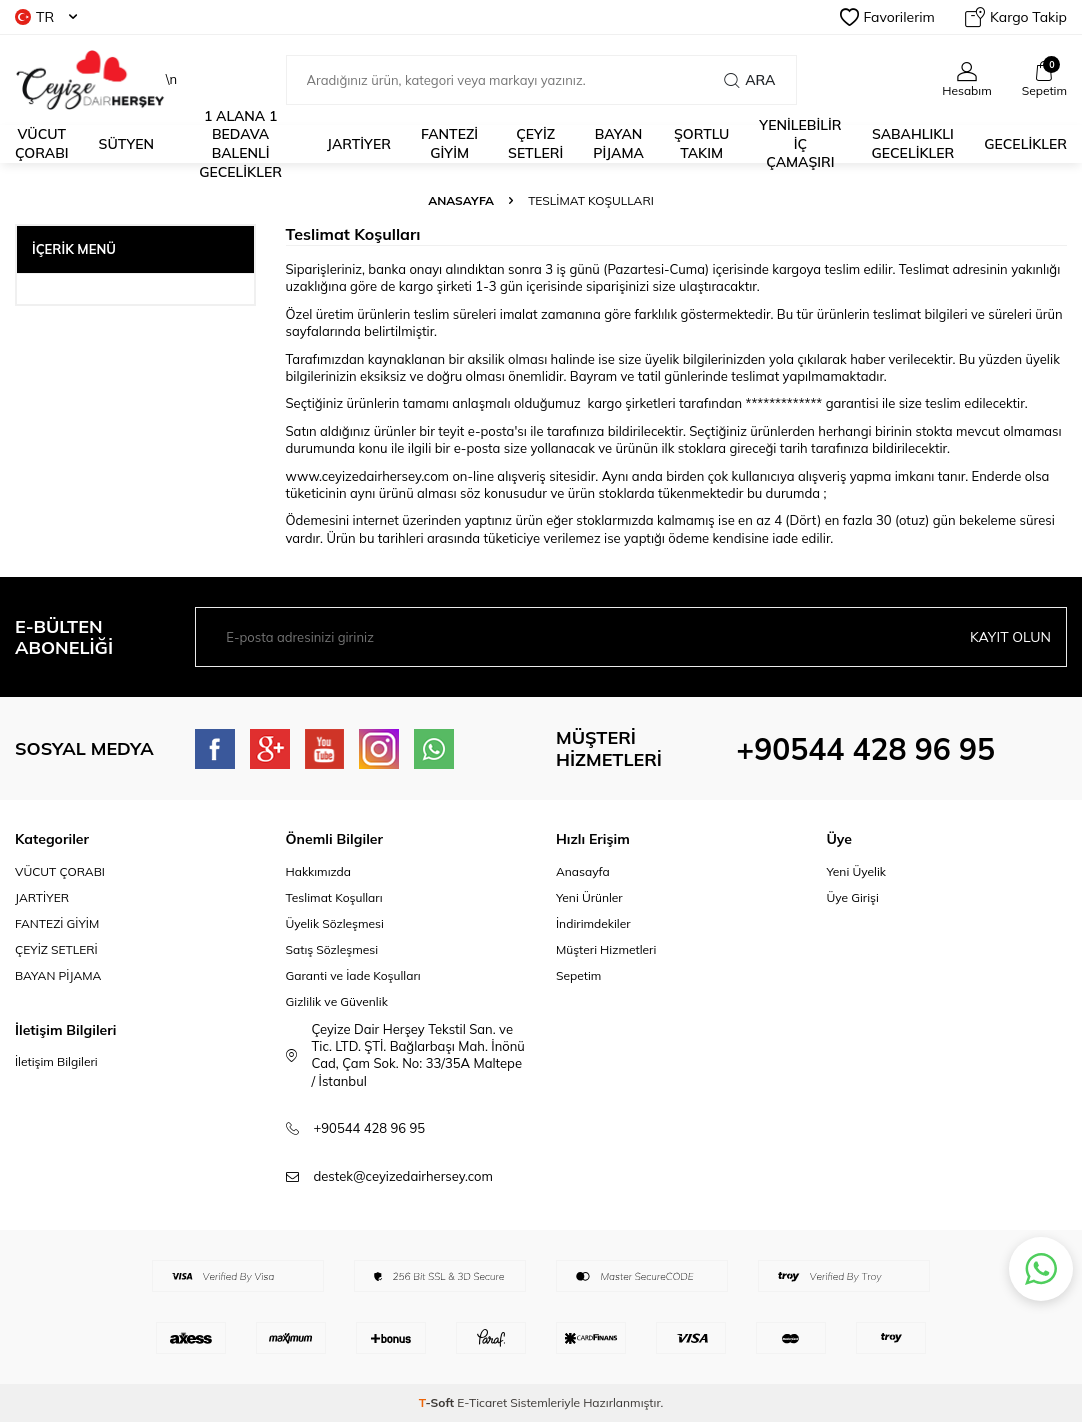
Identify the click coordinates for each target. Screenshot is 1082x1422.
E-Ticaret (482, 1402)
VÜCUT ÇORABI (60, 871)
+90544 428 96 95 (865, 749)
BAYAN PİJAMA (618, 143)
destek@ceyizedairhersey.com (403, 1176)
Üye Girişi (853, 897)
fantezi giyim (449, 143)
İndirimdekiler (593, 923)
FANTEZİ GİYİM (57, 923)
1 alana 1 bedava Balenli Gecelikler (240, 144)
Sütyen (127, 144)
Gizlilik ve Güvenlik (337, 1001)
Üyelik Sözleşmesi (335, 923)
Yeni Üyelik (857, 871)
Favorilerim (887, 17)
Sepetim (578, 975)
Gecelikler (1025, 144)
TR (46, 17)
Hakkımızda (319, 871)
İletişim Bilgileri (56, 1061)
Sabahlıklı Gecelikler (913, 143)
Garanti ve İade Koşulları (353, 975)
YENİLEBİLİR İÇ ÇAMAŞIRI (800, 144)
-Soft (438, 1402)
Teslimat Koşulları (334, 897)
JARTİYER (359, 144)
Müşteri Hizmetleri (606, 949)
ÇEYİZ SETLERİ (535, 143)
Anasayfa (461, 200)
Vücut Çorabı (42, 143)
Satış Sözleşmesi (332, 949)
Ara (749, 80)
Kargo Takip (1016, 17)
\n (96, 80)
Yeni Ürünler (589, 897)
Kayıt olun (1010, 637)
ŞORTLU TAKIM (701, 143)
